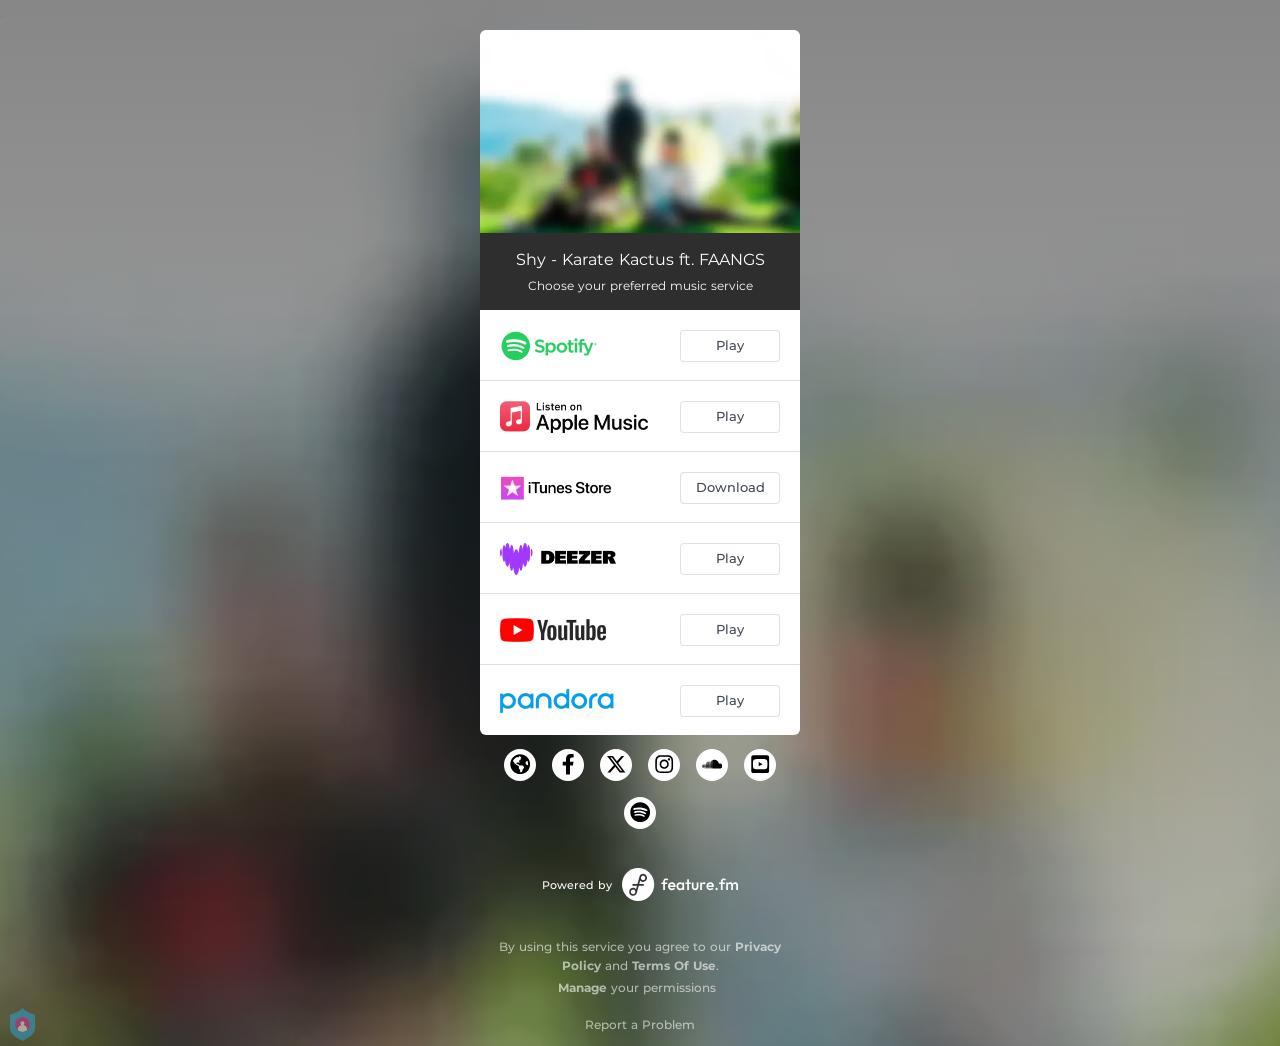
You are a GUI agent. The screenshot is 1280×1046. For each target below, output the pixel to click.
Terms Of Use (674, 965)
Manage (582, 987)
